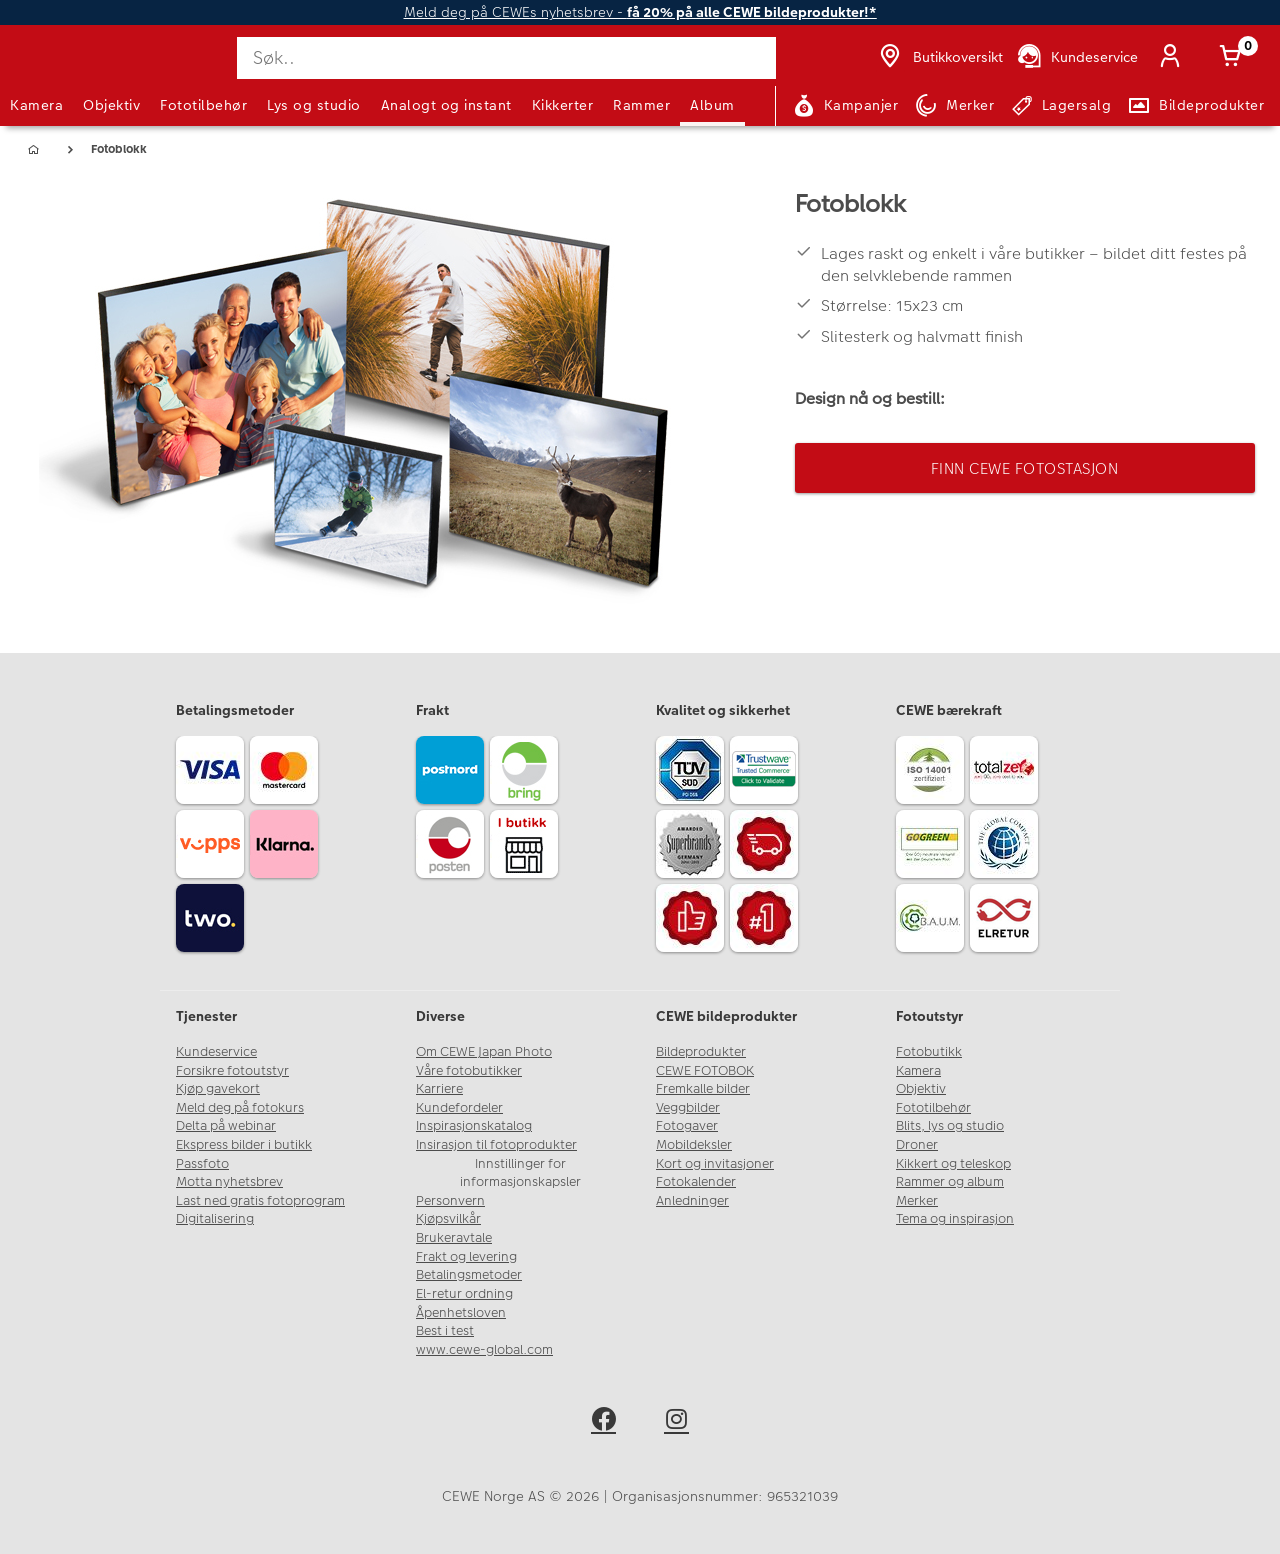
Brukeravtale (454, 1238)
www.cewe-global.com (484, 1350)
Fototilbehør (203, 105)
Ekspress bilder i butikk (244, 1145)
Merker (917, 1201)
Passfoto (202, 1164)
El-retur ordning (464, 1294)
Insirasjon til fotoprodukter (496, 1145)
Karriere (439, 1089)
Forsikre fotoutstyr (232, 1071)
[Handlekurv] (1234, 58)
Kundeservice (216, 1052)
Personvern (450, 1201)
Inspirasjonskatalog (474, 1126)
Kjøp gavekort (218, 1089)
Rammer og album (950, 1182)
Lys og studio (314, 105)
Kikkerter (563, 105)
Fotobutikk (929, 1052)
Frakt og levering (466, 1257)
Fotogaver (687, 1126)
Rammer (641, 105)
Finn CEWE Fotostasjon (1025, 468)
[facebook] (603, 1422)
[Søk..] (506, 58)
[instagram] (676, 1422)
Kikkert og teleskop (953, 1164)
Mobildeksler (694, 1145)
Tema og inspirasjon (955, 1219)
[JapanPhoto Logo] (64, 73)
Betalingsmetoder (469, 1275)
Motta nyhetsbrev (229, 1182)
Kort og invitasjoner (715, 1164)
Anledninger (692, 1201)
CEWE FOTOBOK (705, 1071)
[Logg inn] (1174, 58)
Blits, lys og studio (950, 1126)
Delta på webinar (226, 1126)
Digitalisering (215, 1219)
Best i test (445, 1331)
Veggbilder (688, 1108)
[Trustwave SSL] (767, 773)
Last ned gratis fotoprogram (260, 1201)
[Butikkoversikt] (939, 58)
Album (712, 105)
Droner (917, 1145)
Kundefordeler (459, 1108)
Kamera (36, 105)
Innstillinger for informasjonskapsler (520, 1173)
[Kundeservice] (1076, 58)
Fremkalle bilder (703, 1089)
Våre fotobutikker (469, 1071)
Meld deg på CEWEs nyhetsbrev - (640, 12)
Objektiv (111, 105)
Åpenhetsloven (461, 1313)
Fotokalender (696, 1182)
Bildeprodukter (701, 1052)
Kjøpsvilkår (448, 1219)
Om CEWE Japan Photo (484, 1052)
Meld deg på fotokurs (240, 1108)
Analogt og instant (446, 105)
